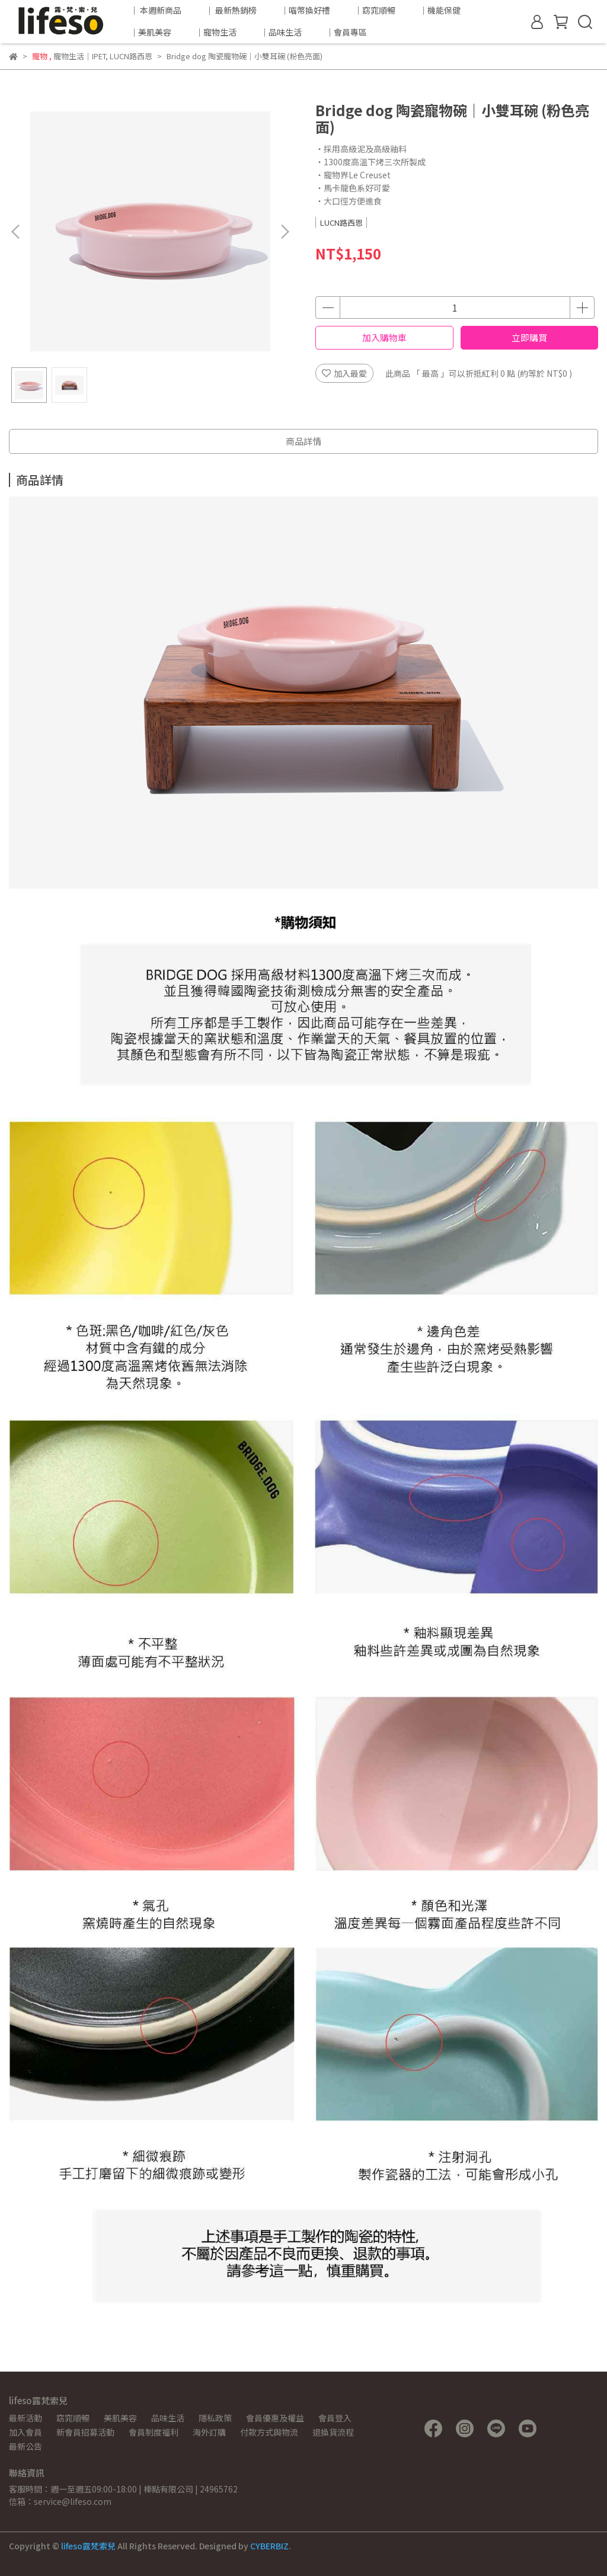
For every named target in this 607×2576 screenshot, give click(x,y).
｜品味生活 (281, 32)
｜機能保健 (440, 10)
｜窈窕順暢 (374, 10)
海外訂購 (209, 2432)
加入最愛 (344, 373)
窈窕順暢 (73, 2418)
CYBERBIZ (269, 2546)
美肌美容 (120, 2418)
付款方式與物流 (269, 2432)
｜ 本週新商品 (155, 10)
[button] (284, 232)
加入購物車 (384, 337)
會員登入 (335, 2418)
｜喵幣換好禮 (305, 10)
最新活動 (25, 2418)
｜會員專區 (346, 32)
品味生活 (167, 2418)
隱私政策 (215, 2418)
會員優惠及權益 (275, 2418)
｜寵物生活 (216, 32)
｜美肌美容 (150, 32)
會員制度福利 (153, 2432)
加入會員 (25, 2432)
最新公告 (25, 2446)
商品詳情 (303, 441)
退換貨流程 (333, 2432)
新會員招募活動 (85, 2432)
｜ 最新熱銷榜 (231, 10)
